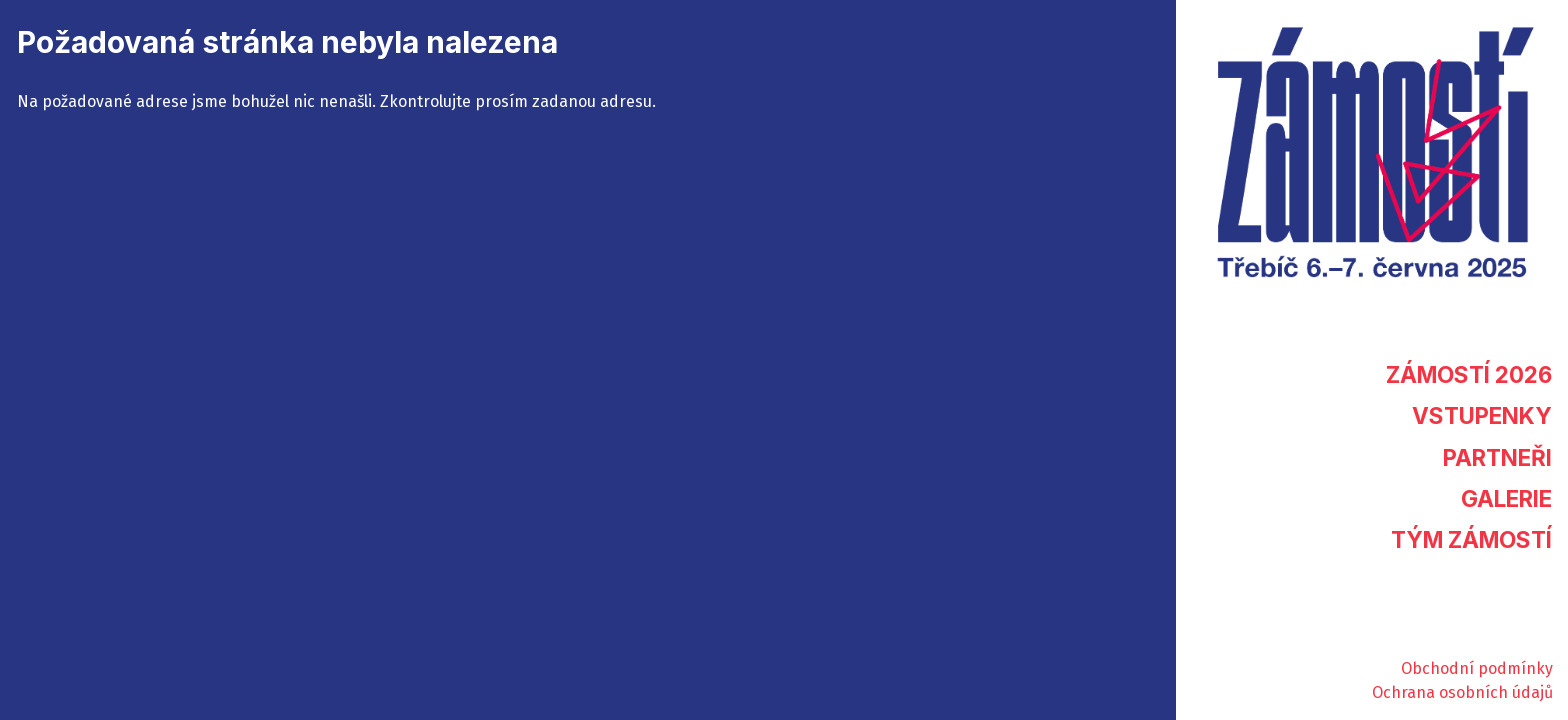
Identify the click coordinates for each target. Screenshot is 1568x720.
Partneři (1497, 457)
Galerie (1506, 498)
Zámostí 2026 (1469, 374)
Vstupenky (1482, 415)
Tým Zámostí (1471, 539)
